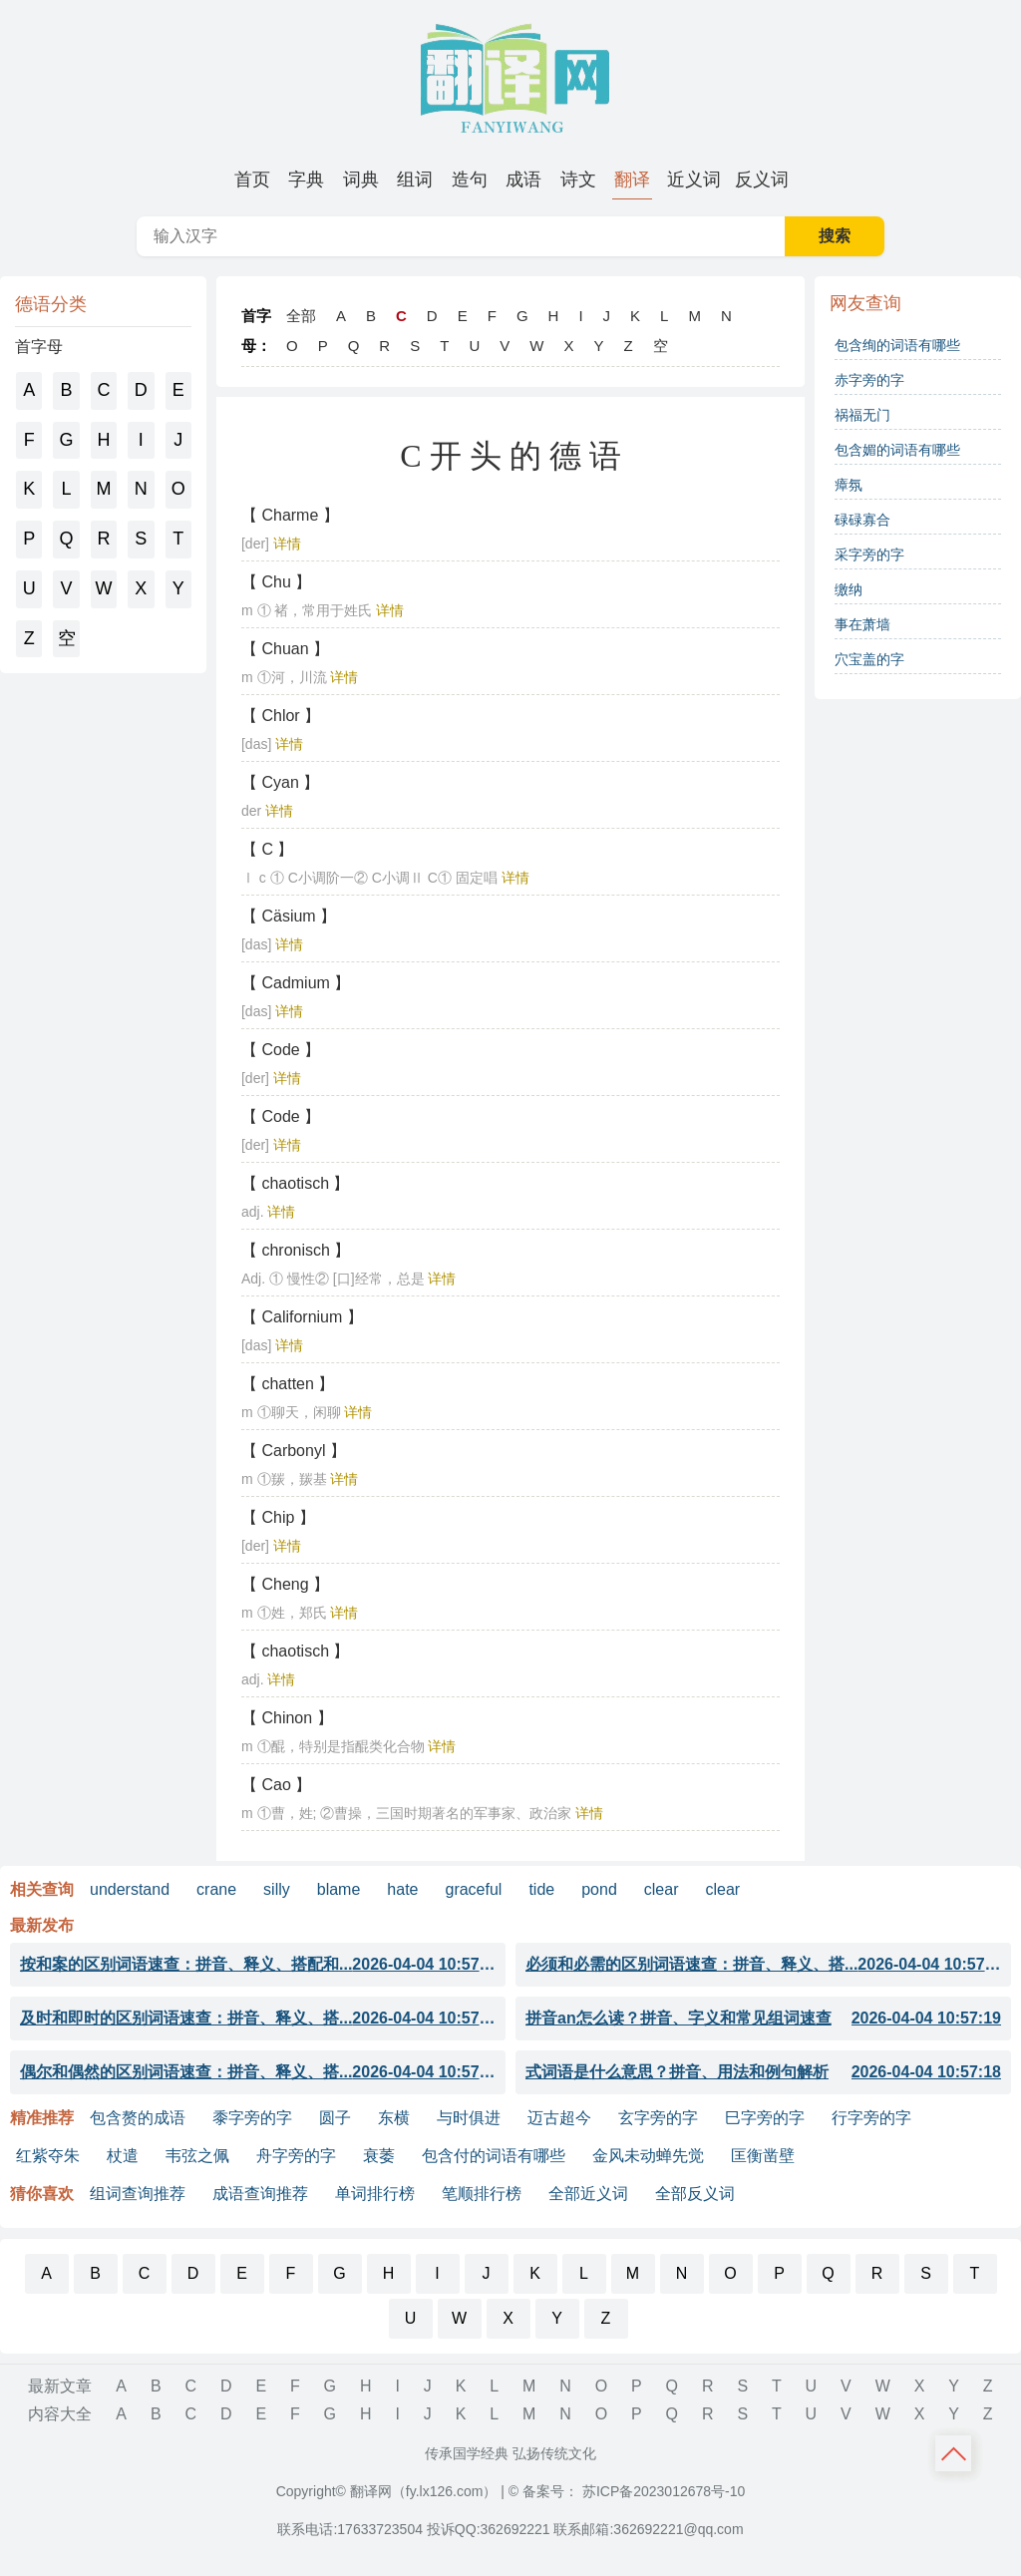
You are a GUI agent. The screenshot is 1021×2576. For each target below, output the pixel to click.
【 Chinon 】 (287, 1717)
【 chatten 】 (287, 1383)
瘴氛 (848, 485)
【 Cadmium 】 (295, 982)
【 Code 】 (280, 1049)
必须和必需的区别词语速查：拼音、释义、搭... (763, 1965)
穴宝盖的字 (869, 659)
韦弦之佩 (197, 2155)
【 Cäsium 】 (288, 916)
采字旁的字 (869, 554)
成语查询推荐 (260, 2193)
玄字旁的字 (658, 2117)
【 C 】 (267, 849)
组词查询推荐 (137, 2193)
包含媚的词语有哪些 (897, 450)
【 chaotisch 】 (295, 1183)
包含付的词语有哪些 (493, 2155)
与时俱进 (469, 2117)
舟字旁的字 (296, 2155)
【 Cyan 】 (280, 782)
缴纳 (848, 589)
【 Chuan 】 (285, 648)
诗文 (578, 179)
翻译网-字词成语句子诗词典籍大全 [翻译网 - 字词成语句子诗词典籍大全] (510, 80)
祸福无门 (862, 415)
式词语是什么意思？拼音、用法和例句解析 (763, 2072)
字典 (306, 179)
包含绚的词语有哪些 (897, 345)
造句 (470, 179)
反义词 (762, 179)
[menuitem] (252, 179)
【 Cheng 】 (285, 1584)
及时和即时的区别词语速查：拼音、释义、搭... (258, 2018)
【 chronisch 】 (295, 1250)
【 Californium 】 (302, 1316)
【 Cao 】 (276, 1784)
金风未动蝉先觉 (648, 2155)
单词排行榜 (375, 2193)
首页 (252, 179)
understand (130, 1889)
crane (216, 1889)
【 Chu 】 (276, 581)
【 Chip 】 (278, 1517)
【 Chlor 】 (280, 715)
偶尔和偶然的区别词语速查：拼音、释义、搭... (258, 2072)
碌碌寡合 (862, 520)
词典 (361, 179)
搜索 (835, 235)
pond (599, 1889)
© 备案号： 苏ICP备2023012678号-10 (627, 2491)
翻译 (632, 179)
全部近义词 (588, 2193)
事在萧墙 (862, 624)
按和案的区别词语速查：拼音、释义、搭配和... (258, 1965)
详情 (287, 544)
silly (276, 1889)
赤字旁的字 (869, 380)
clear (661, 1889)
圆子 (335, 2117)
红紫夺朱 (48, 2155)
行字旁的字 (871, 2117)
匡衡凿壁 (763, 2155)
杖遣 (123, 2155)
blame (339, 1889)
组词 (415, 179)
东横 (394, 2117)
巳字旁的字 (765, 2117)
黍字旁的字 (252, 2117)
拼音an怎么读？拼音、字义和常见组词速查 (763, 2018)
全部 (301, 315)
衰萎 (379, 2155)
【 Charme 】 (290, 515)
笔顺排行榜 (481, 2193)
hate (402, 1889)
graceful (473, 1889)
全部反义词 (695, 2193)
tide (541, 1889)
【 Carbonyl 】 (293, 1450)
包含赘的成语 (137, 2117)
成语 (523, 179)
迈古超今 (559, 2117)
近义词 (694, 179)
